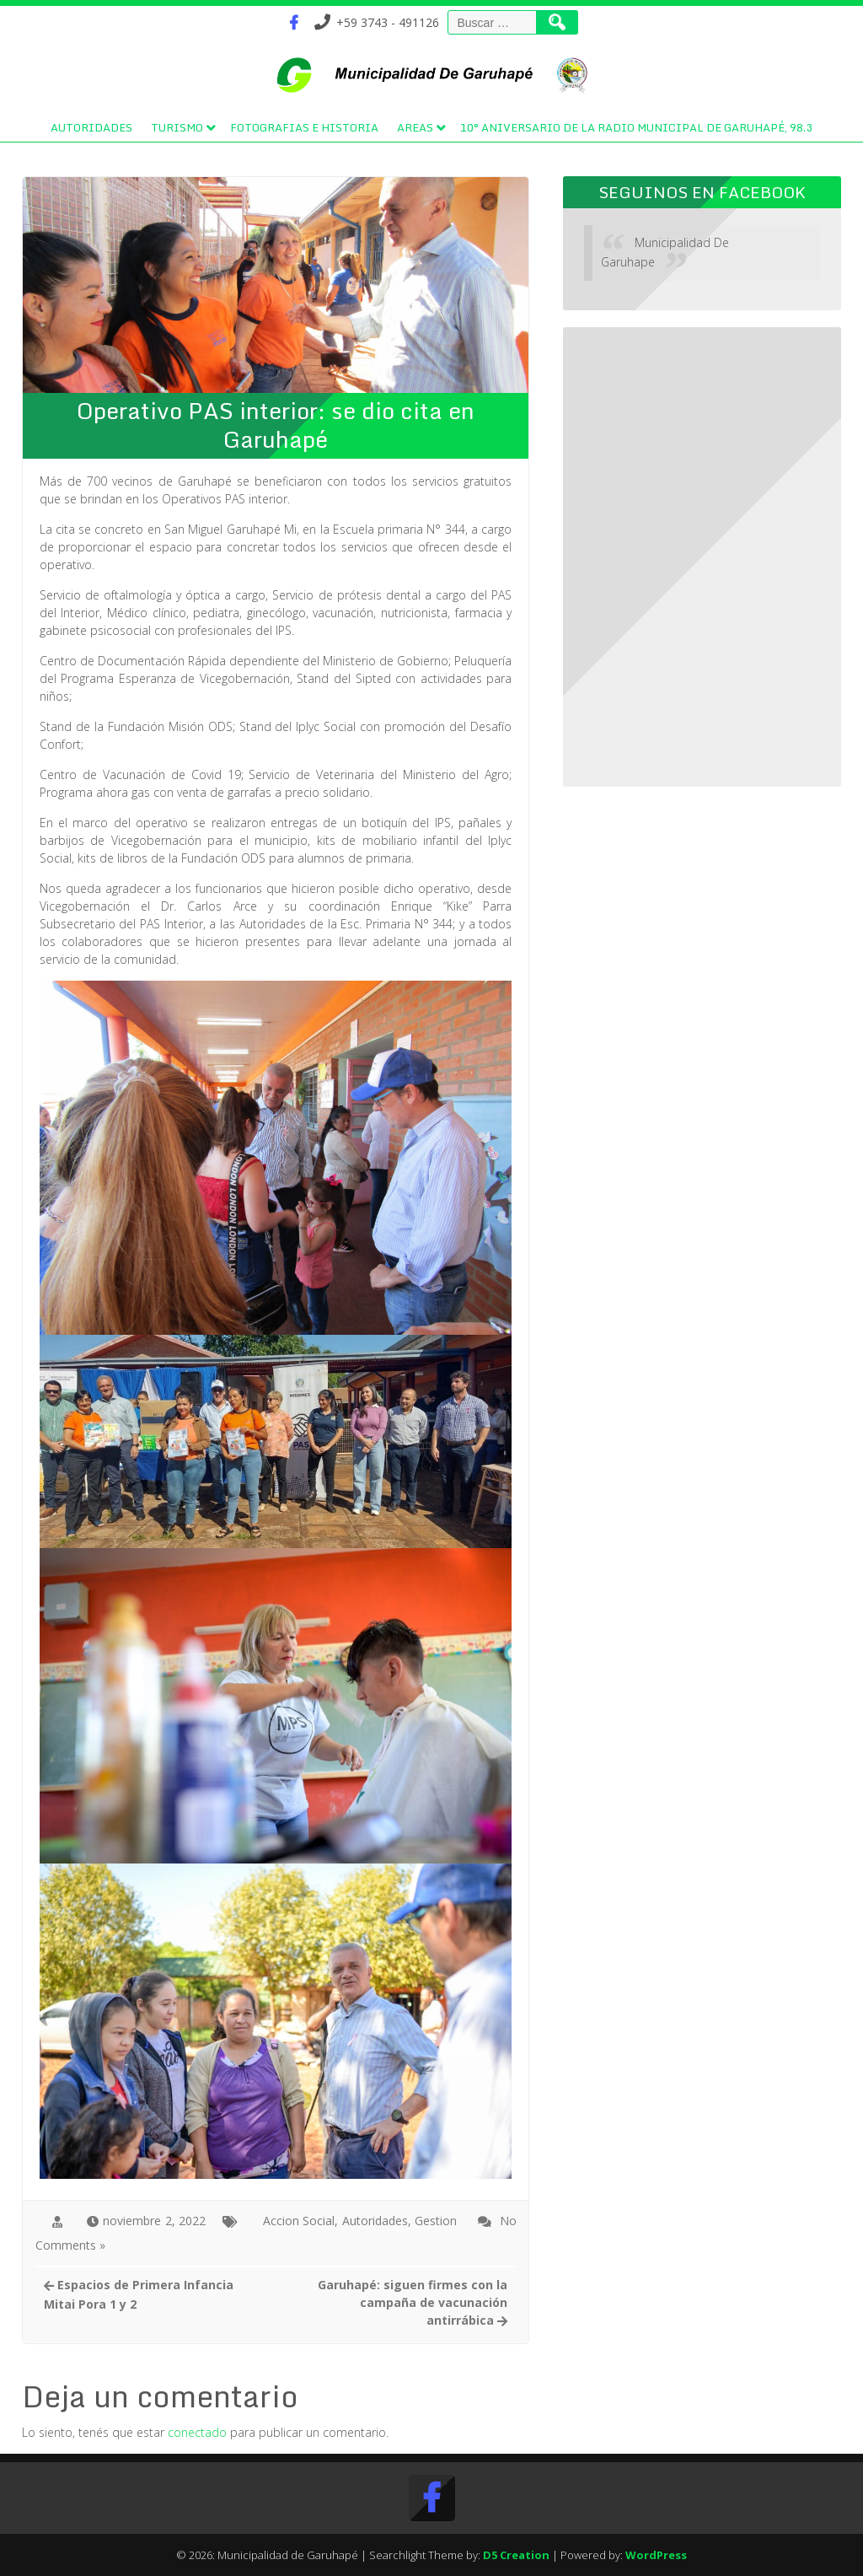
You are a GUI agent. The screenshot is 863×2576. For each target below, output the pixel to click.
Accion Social (299, 2221)
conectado (197, 2432)
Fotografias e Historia (304, 127)
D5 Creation (516, 2555)
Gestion (436, 2221)
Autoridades (91, 127)
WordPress (656, 2555)
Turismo (177, 127)
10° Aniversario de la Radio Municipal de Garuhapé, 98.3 (636, 127)
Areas (415, 127)
